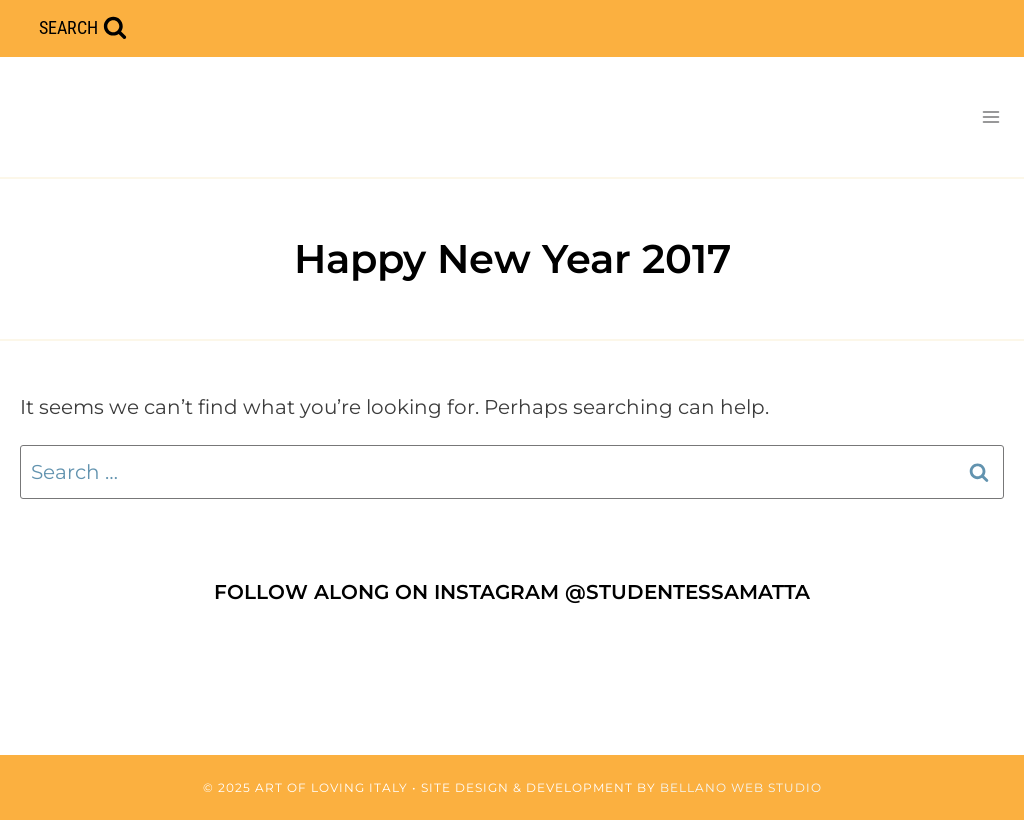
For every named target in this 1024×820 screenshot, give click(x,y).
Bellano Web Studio (741, 787)
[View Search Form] (83, 28)
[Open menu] (990, 116)
